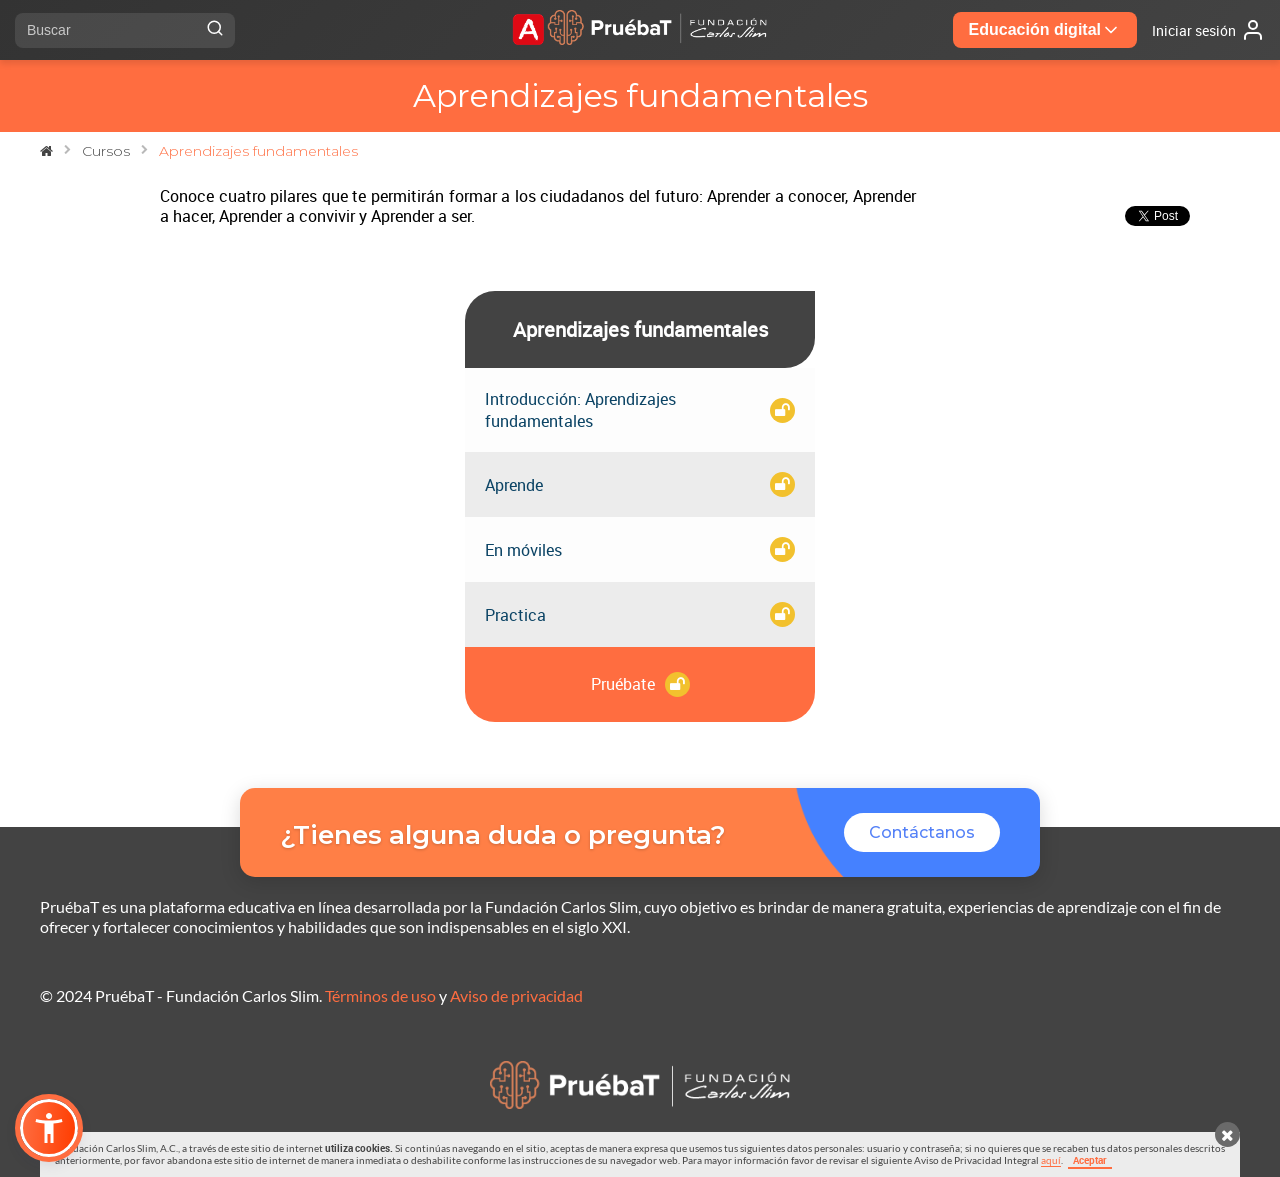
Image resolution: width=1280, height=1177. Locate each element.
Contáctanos (922, 832)
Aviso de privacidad (516, 995)
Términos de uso (380, 995)
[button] (49, 1128)
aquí (1051, 1160)
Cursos (106, 151)
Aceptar (1090, 1160)
